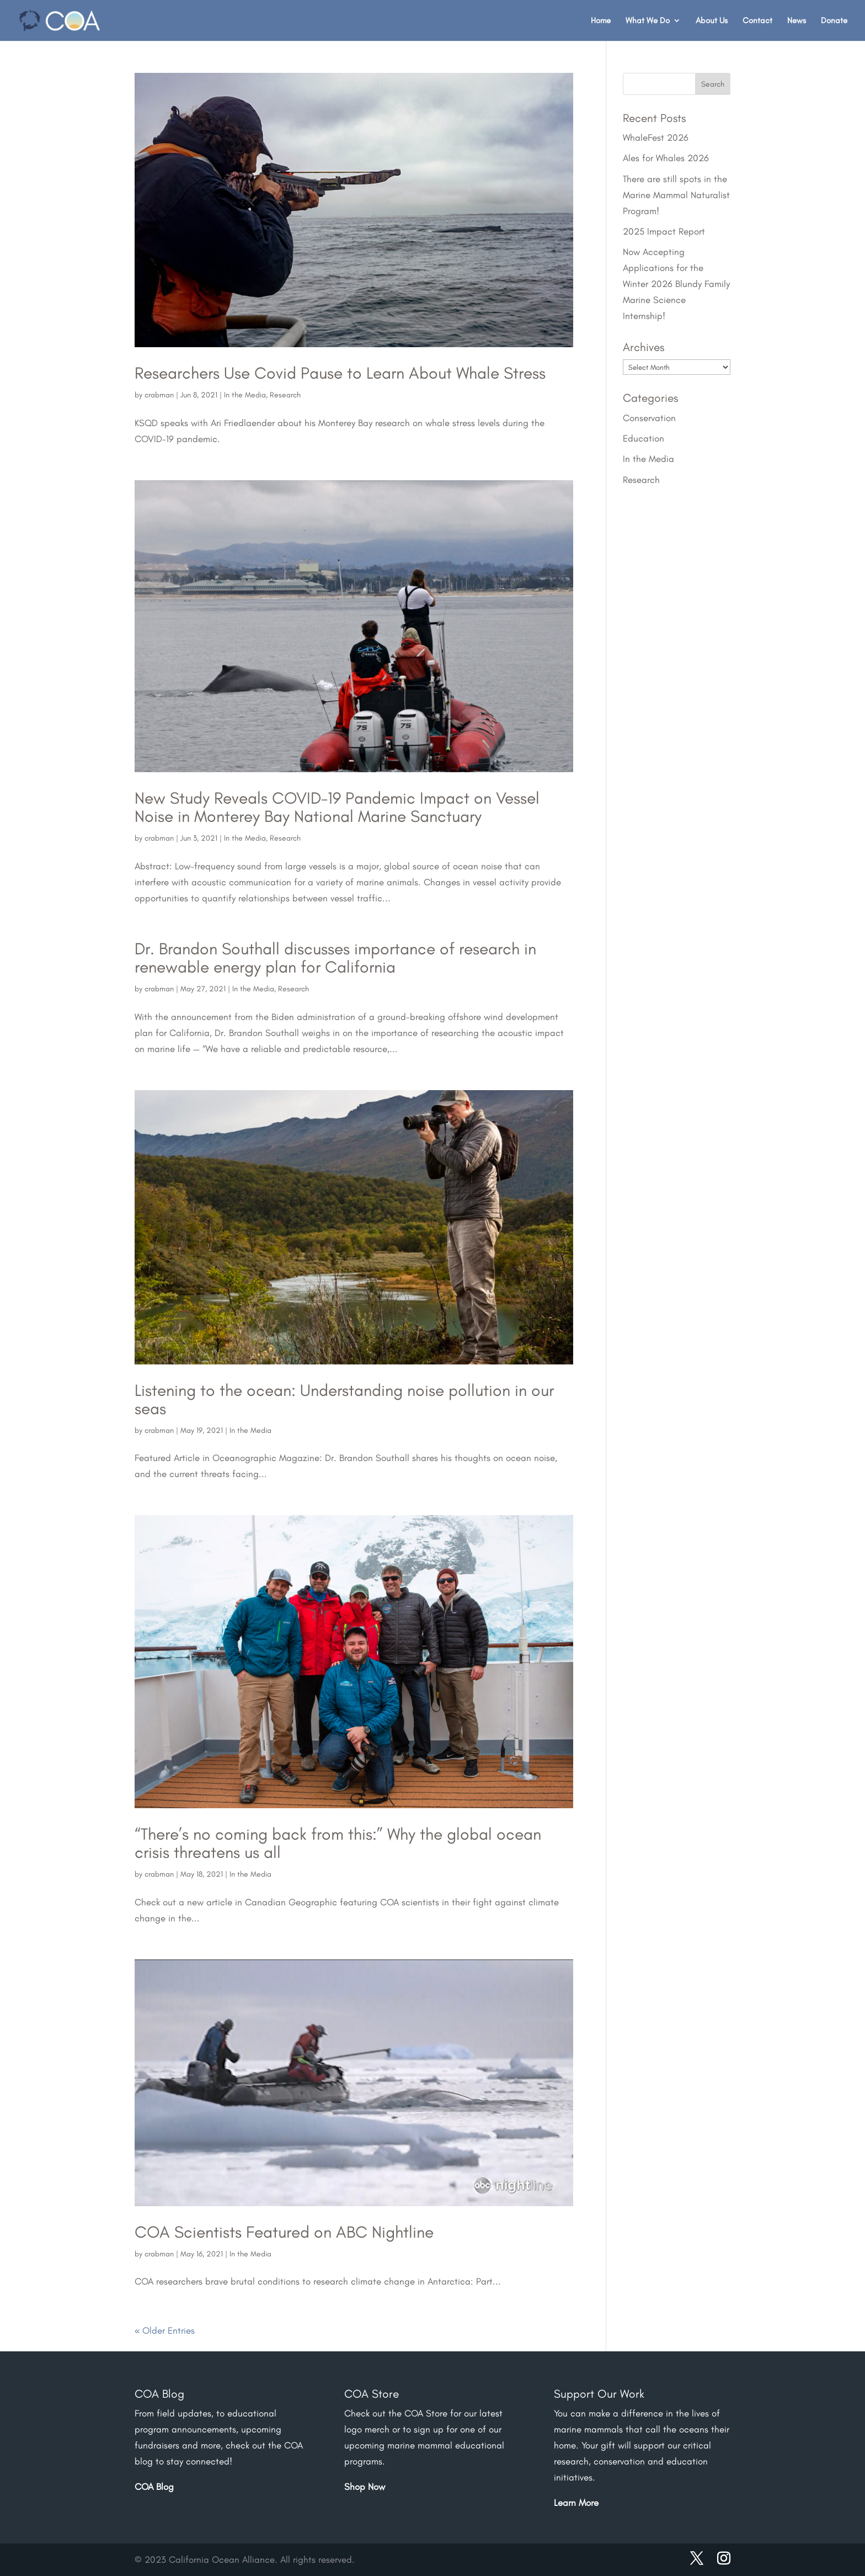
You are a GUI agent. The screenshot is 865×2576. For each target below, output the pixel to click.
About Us (712, 21)
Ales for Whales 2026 (666, 157)
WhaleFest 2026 (655, 137)
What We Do (648, 21)
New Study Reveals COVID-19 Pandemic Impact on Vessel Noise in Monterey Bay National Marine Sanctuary (337, 807)
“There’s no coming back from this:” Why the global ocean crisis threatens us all (338, 1843)
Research (285, 395)
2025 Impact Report (664, 231)
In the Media (245, 395)
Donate (834, 21)
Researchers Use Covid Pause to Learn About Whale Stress (340, 373)
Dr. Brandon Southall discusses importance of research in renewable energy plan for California (335, 957)
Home (601, 21)
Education (643, 438)
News (796, 21)
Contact (757, 21)
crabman (159, 395)
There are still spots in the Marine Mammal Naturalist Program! (676, 194)
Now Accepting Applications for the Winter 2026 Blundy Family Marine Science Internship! (676, 283)
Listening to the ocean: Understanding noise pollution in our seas (344, 1399)
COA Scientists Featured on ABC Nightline (284, 2232)
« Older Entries (165, 2330)
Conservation (649, 417)
